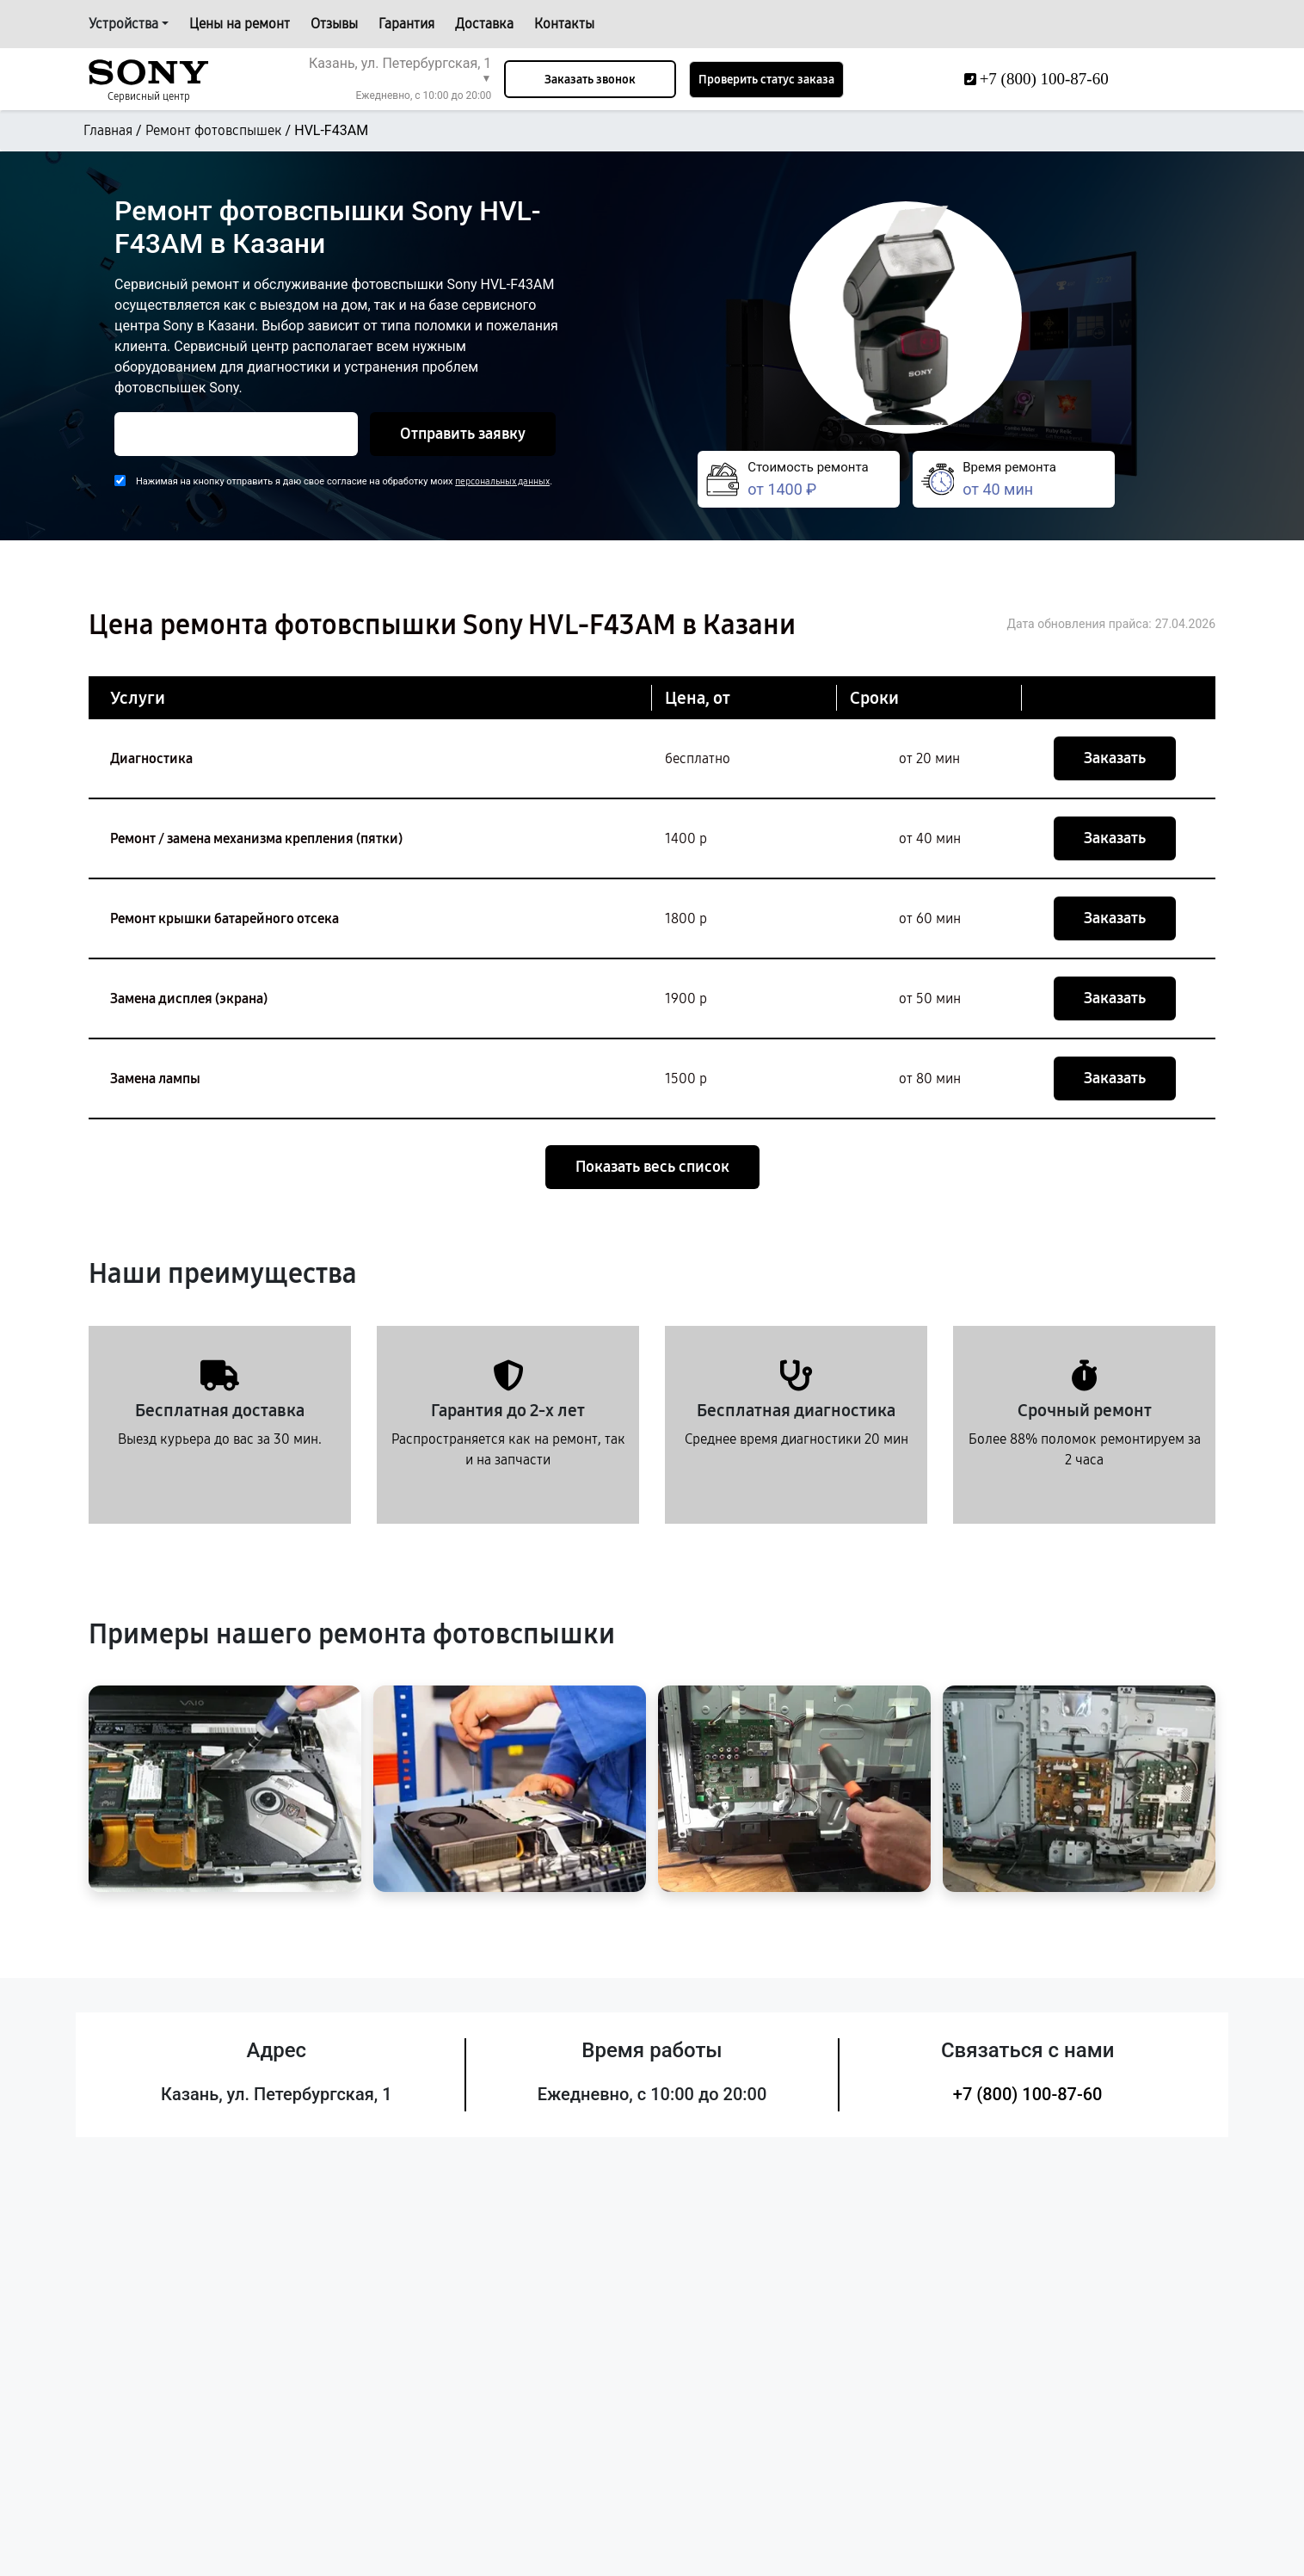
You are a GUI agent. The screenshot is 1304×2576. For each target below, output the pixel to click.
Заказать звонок (590, 79)
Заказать (1115, 758)
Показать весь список (652, 1166)
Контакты (564, 23)
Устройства (123, 23)
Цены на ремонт (239, 23)
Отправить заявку (463, 433)
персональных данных (502, 481)
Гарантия (406, 23)
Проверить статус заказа (766, 79)
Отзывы (334, 23)
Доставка (484, 23)
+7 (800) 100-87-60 (1028, 2094)
